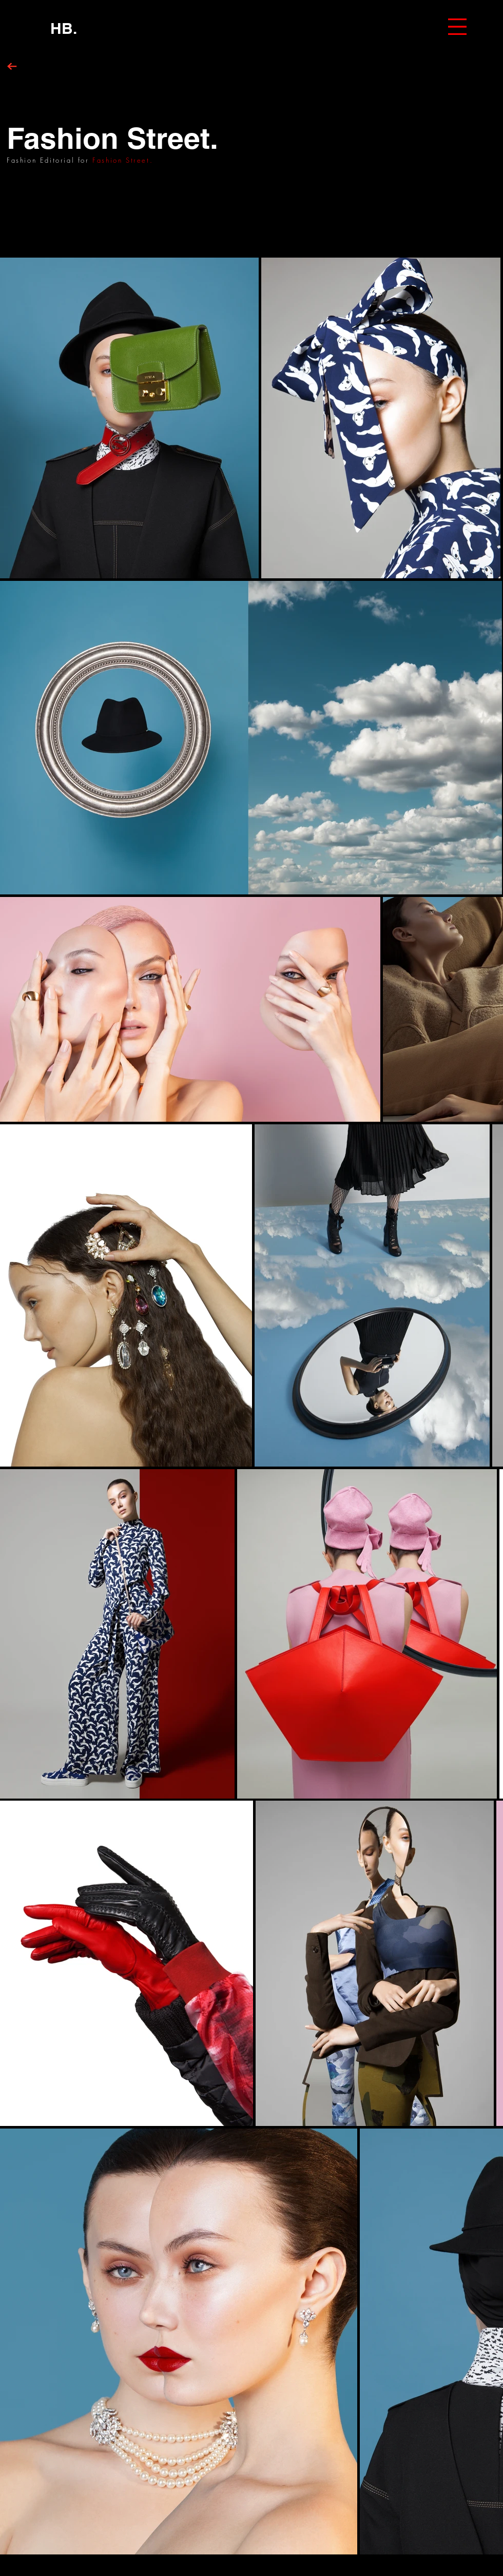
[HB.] (64, 28)
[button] (457, 26)
